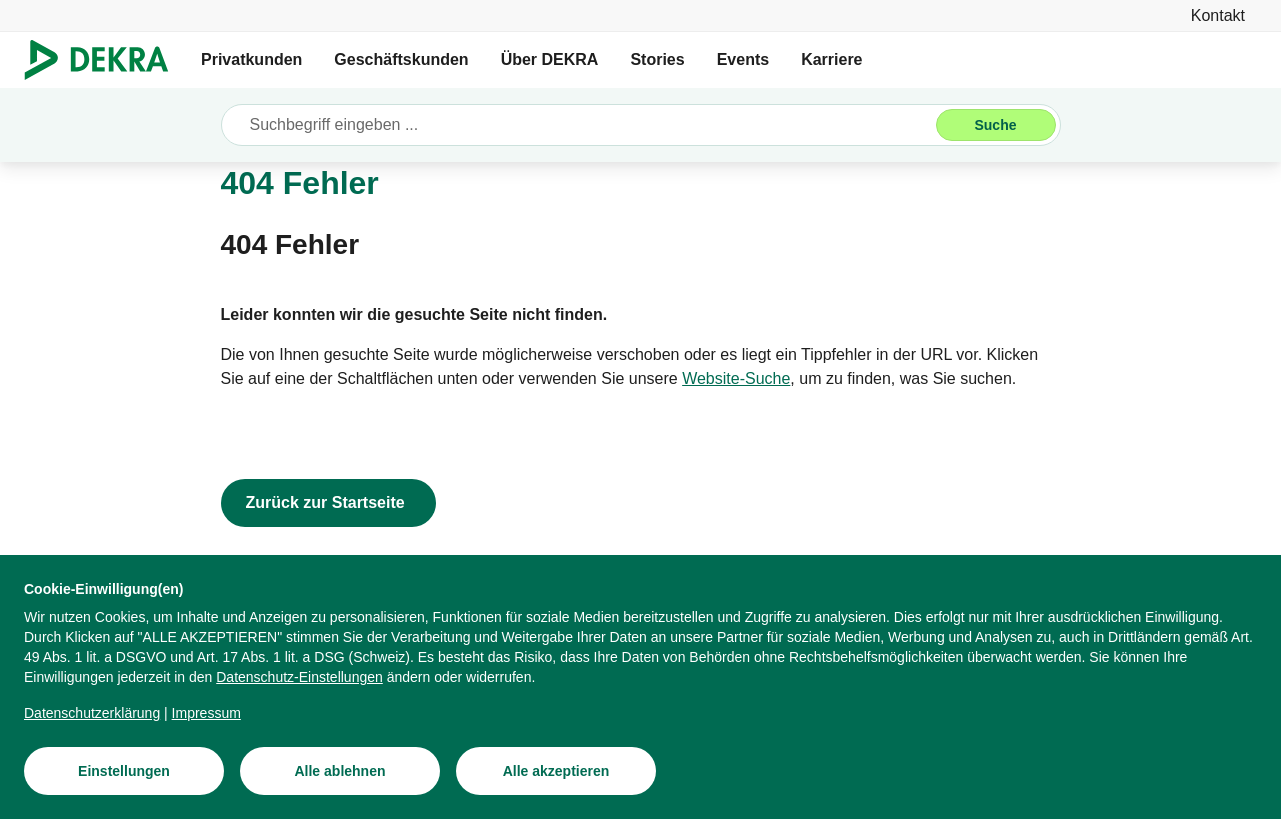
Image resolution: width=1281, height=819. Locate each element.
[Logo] (104, 60)
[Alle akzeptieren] (556, 774)
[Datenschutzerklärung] (92, 716)
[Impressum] (206, 716)
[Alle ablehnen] (340, 774)
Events (743, 59)
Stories (657, 59)
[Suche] (996, 125)
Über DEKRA (550, 59)
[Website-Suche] (736, 379)
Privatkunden (251, 59)
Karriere (831, 59)
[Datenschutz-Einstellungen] (299, 680)
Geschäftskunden (401, 59)
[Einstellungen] (124, 774)
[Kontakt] (1218, 15)
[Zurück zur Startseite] (328, 503)
